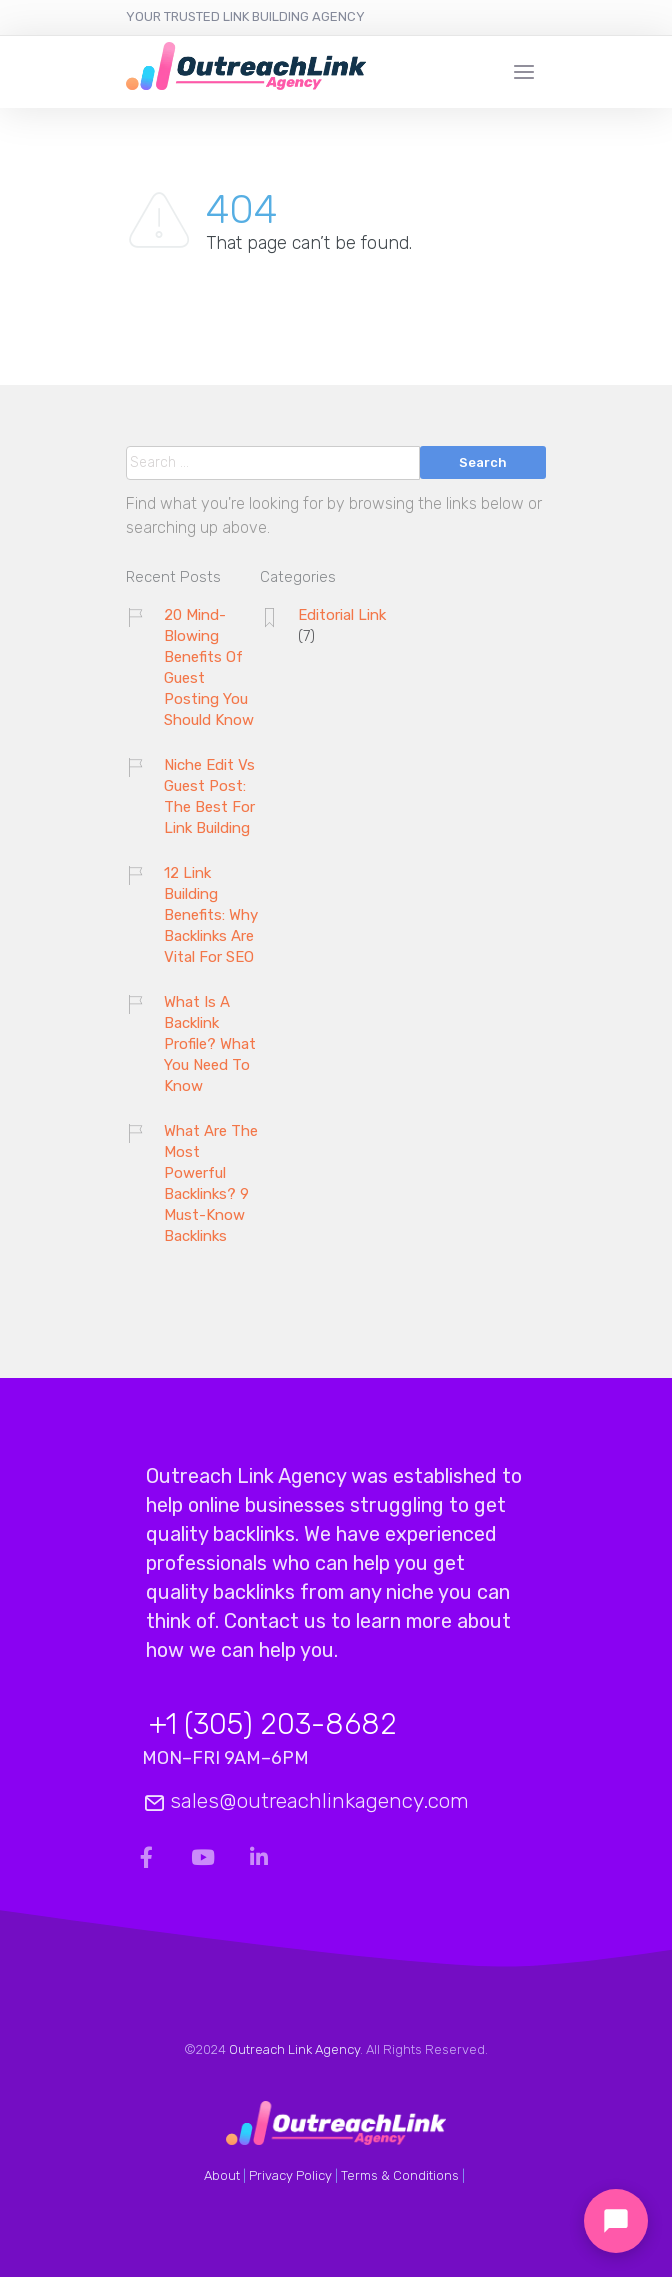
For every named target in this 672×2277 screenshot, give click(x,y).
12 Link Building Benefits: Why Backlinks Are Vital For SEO (211, 915)
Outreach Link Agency (294, 2049)
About (222, 2175)
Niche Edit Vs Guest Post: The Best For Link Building (209, 796)
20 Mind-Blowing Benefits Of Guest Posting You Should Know (209, 667)
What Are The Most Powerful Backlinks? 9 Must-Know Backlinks (211, 1183)
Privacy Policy (290, 2175)
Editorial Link (342, 615)
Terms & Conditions (400, 2175)
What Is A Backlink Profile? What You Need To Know (210, 1044)
